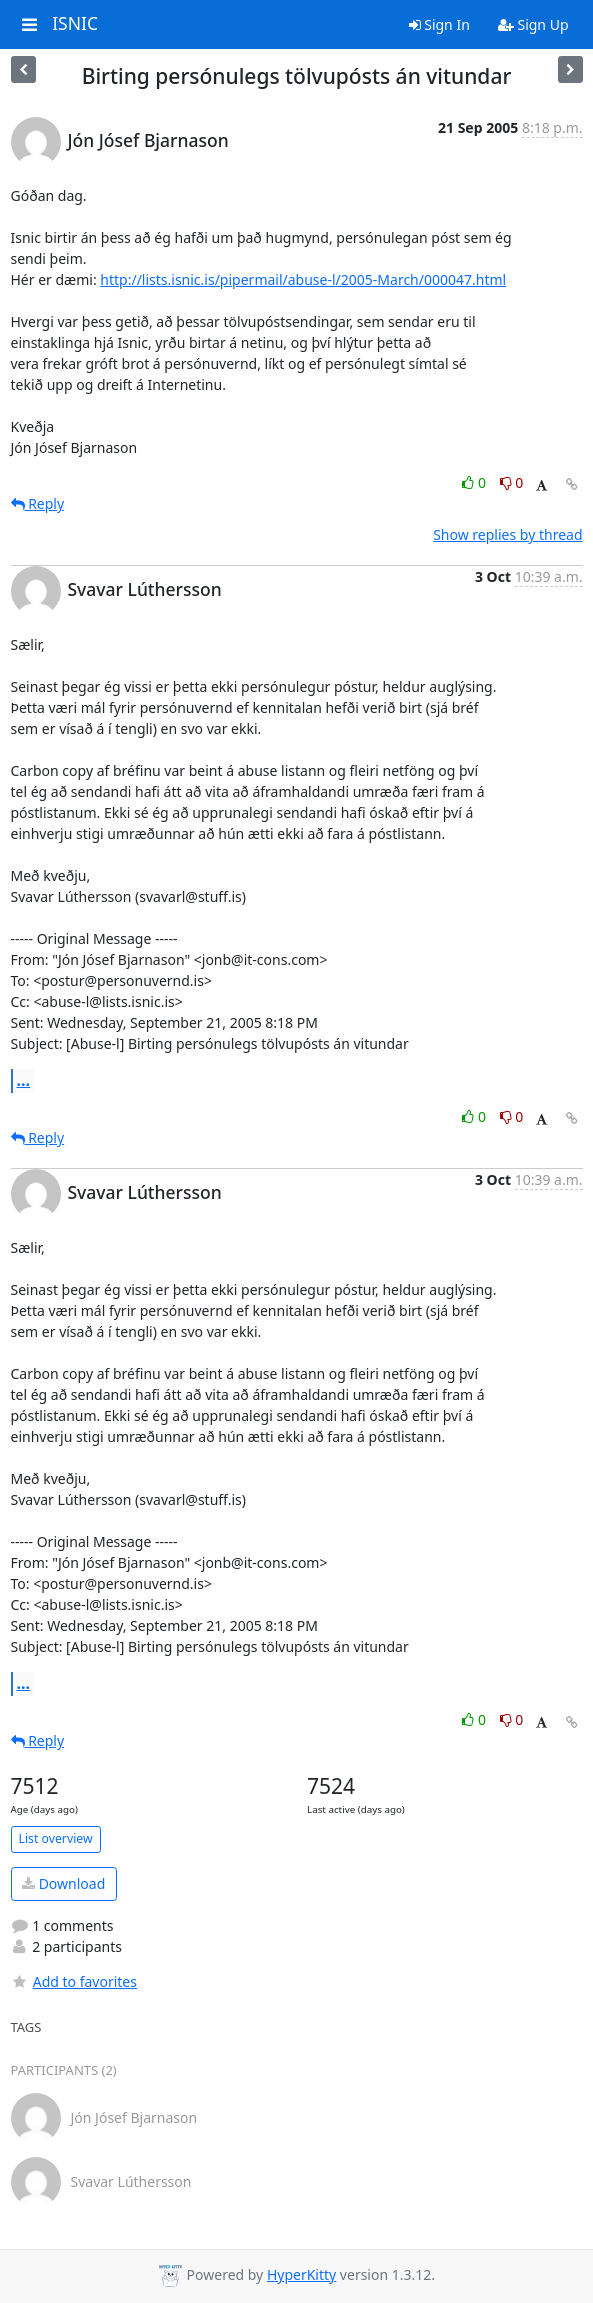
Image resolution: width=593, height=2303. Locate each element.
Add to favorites (74, 1981)
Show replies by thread (507, 534)
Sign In (439, 24)
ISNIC (75, 24)
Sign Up (533, 24)
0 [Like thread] (475, 482)
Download (63, 1883)
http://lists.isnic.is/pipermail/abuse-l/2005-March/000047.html (303, 279)
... (24, 1080)
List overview (56, 1838)
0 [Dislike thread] (512, 482)
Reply (38, 503)
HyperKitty (301, 2274)
